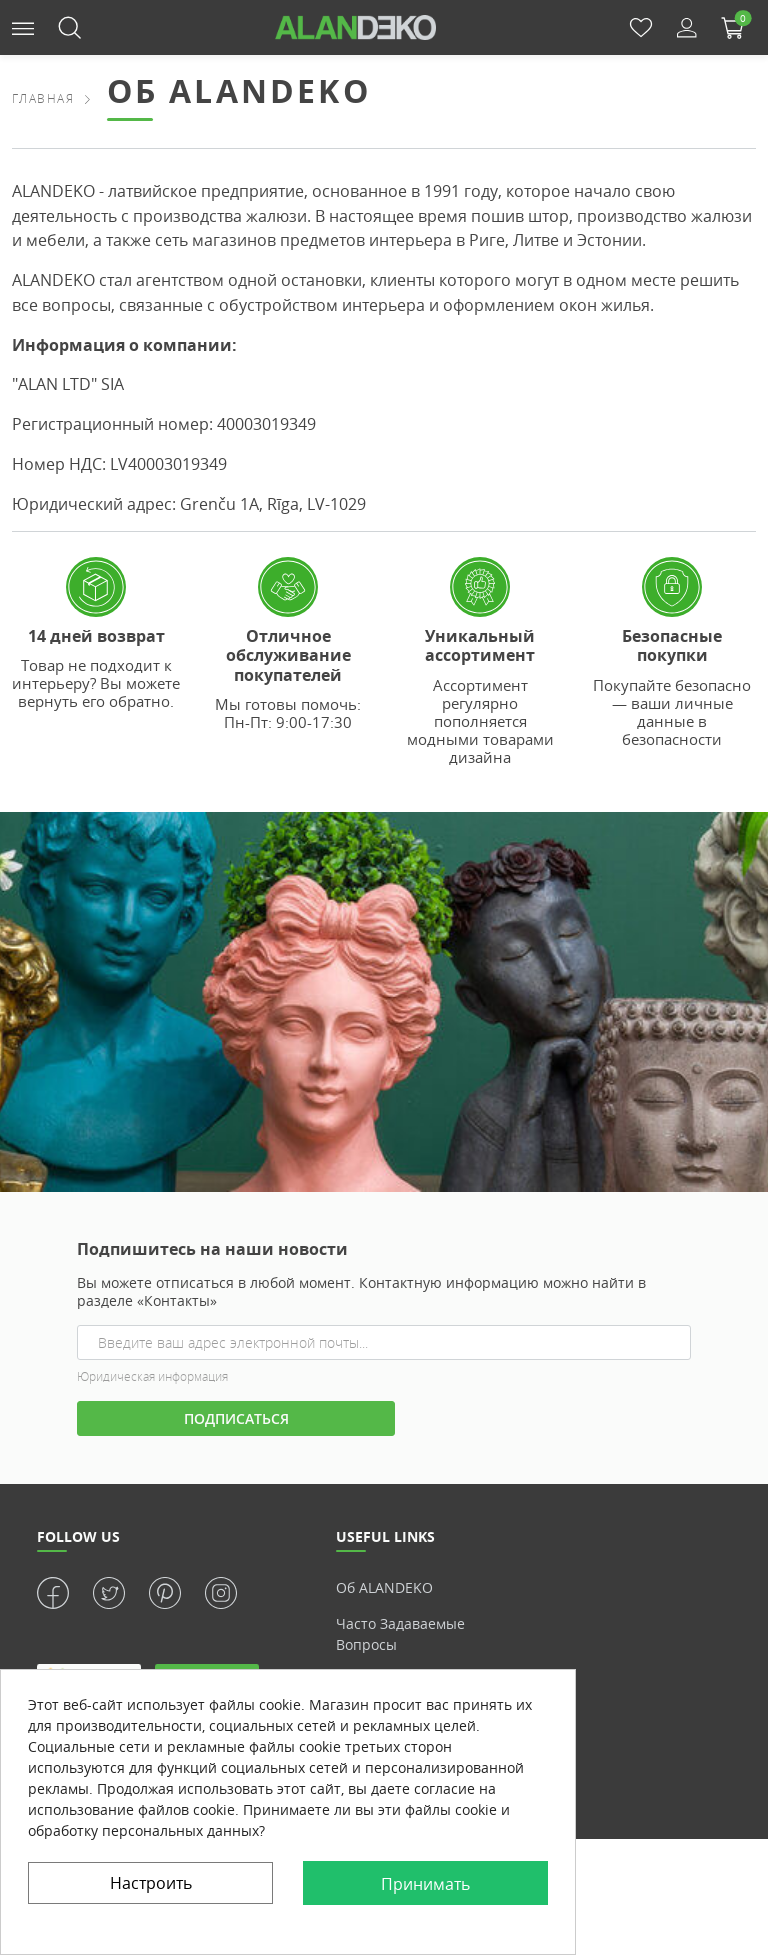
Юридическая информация (152, 1376)
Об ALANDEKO (384, 1587)
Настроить (151, 1883)
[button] (23, 26)
